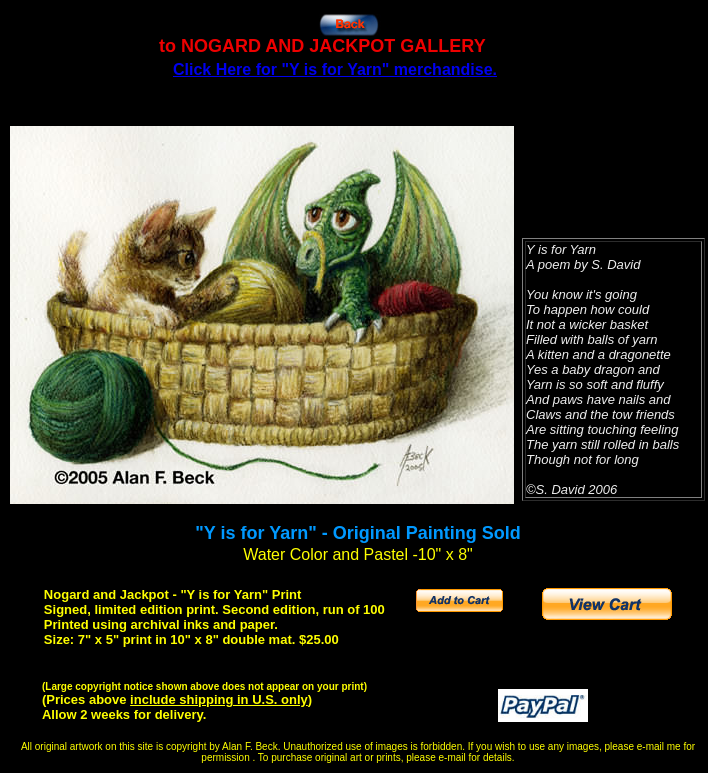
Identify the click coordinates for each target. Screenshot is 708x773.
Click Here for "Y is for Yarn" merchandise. (335, 69)
